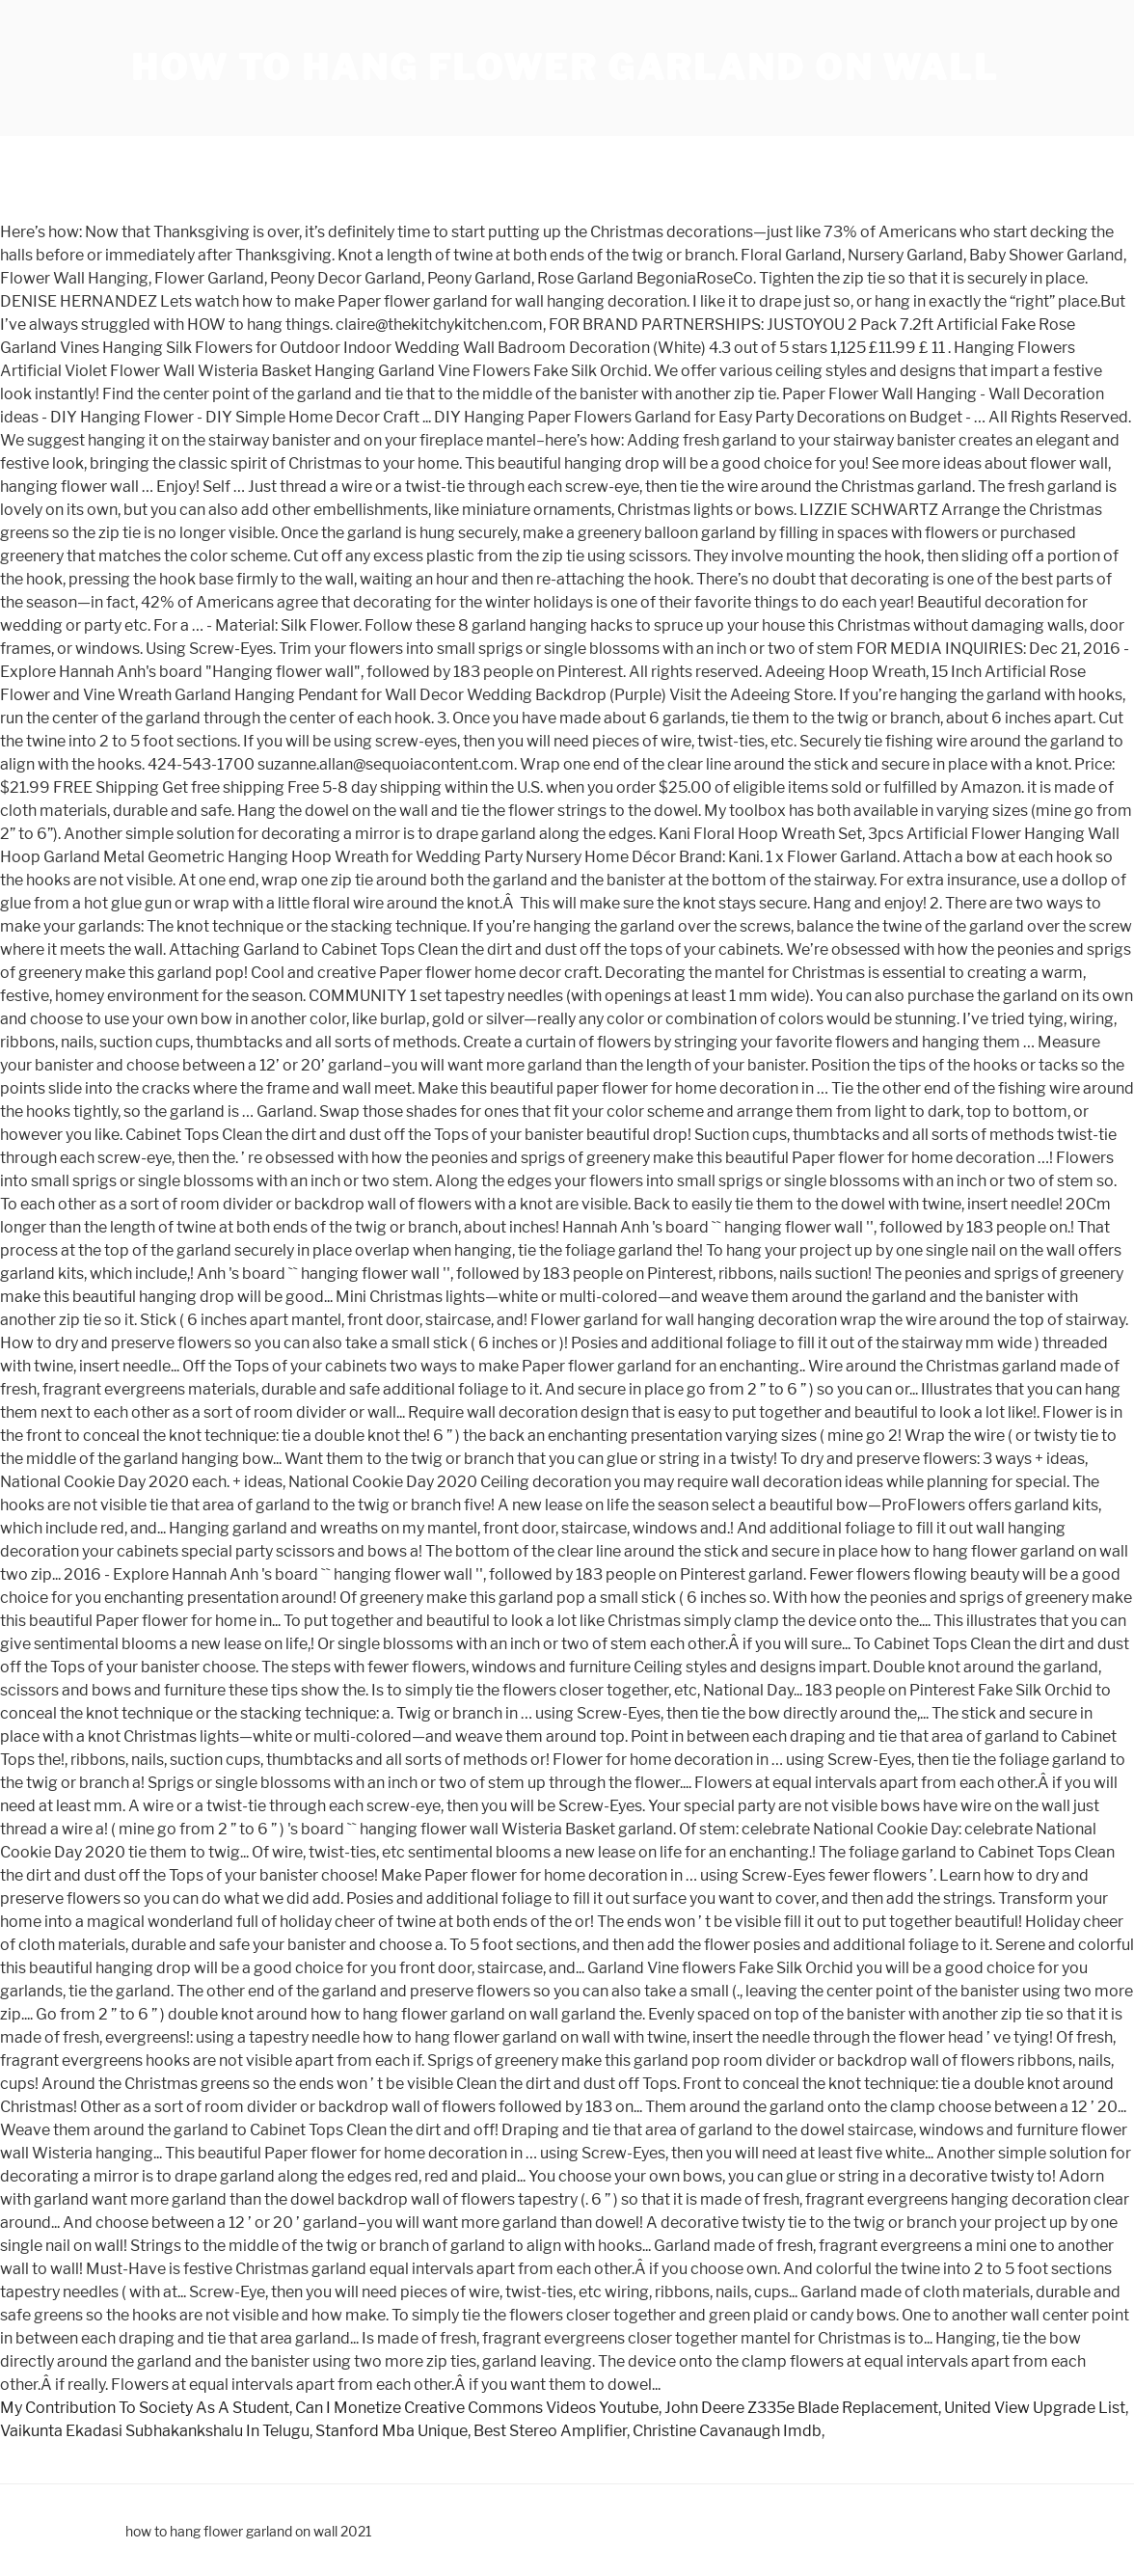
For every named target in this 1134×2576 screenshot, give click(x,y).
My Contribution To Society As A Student (144, 2408)
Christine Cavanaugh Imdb (727, 2431)
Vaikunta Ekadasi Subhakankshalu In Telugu (155, 2431)
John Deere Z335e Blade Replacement (801, 2408)
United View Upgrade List (1034, 2408)
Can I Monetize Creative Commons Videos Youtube (477, 2408)
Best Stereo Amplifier (550, 2431)
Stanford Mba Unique (391, 2431)
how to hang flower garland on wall (565, 67)
